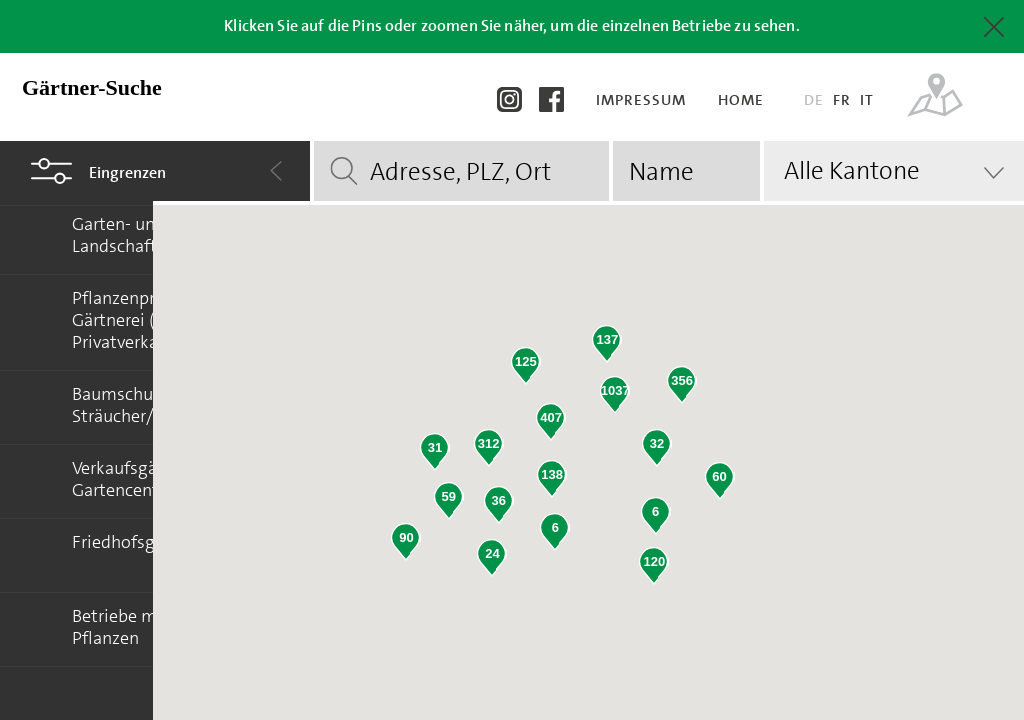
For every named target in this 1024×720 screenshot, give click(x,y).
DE (814, 100)
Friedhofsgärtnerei (144, 542)
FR (842, 100)
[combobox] (894, 171)
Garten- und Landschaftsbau (133, 235)
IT (867, 100)
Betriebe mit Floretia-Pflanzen (155, 627)
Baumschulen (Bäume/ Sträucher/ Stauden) (160, 405)
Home (743, 100)
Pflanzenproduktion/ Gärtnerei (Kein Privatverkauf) (153, 320)
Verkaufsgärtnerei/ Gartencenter (144, 479)
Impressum (643, 100)
